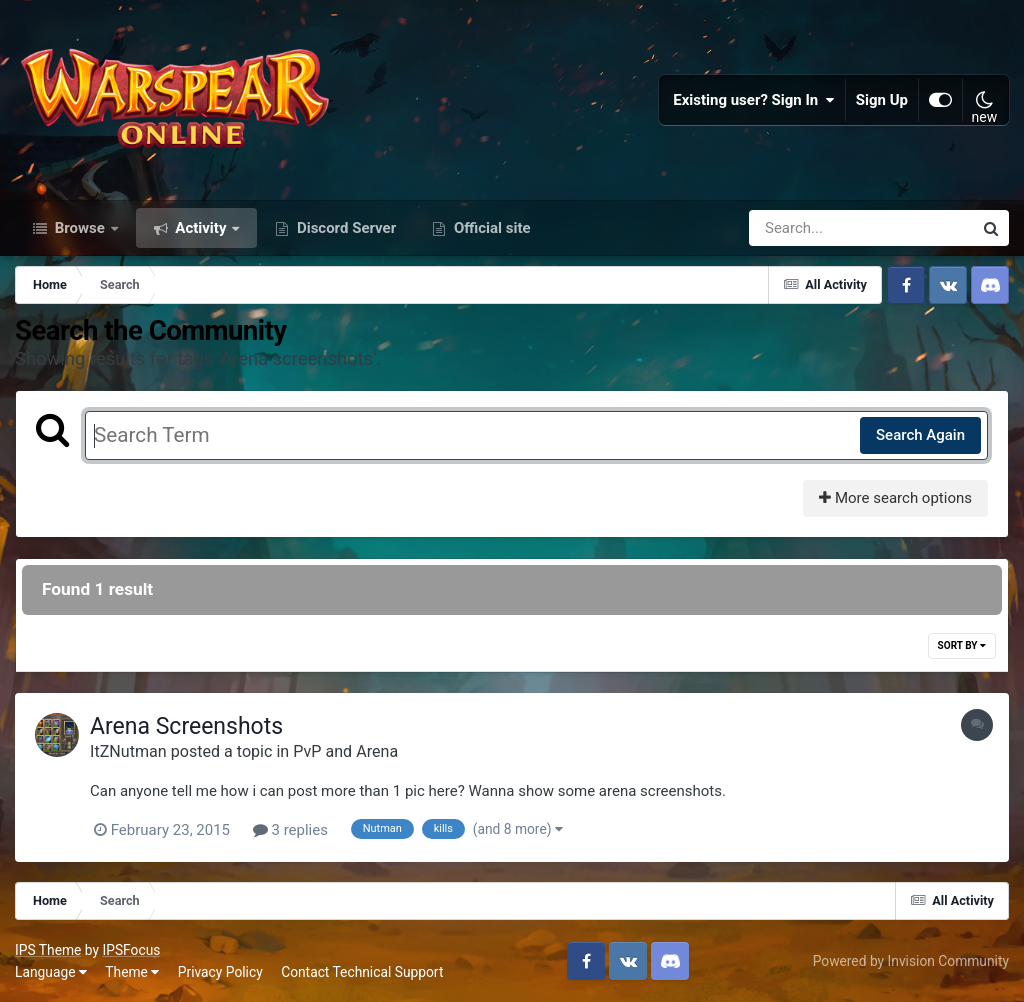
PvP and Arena (345, 751)
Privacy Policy (220, 972)
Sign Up (882, 100)
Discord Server (344, 228)
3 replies (290, 830)
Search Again (920, 435)
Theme (132, 972)
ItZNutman (128, 751)
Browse (80, 228)
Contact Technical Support (362, 972)
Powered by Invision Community (911, 961)
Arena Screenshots (186, 726)
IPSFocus (131, 950)
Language (51, 972)
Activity (201, 228)
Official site (490, 228)
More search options (895, 498)
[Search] (804, 228)
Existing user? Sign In (754, 100)
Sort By (962, 645)
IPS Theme (48, 950)
